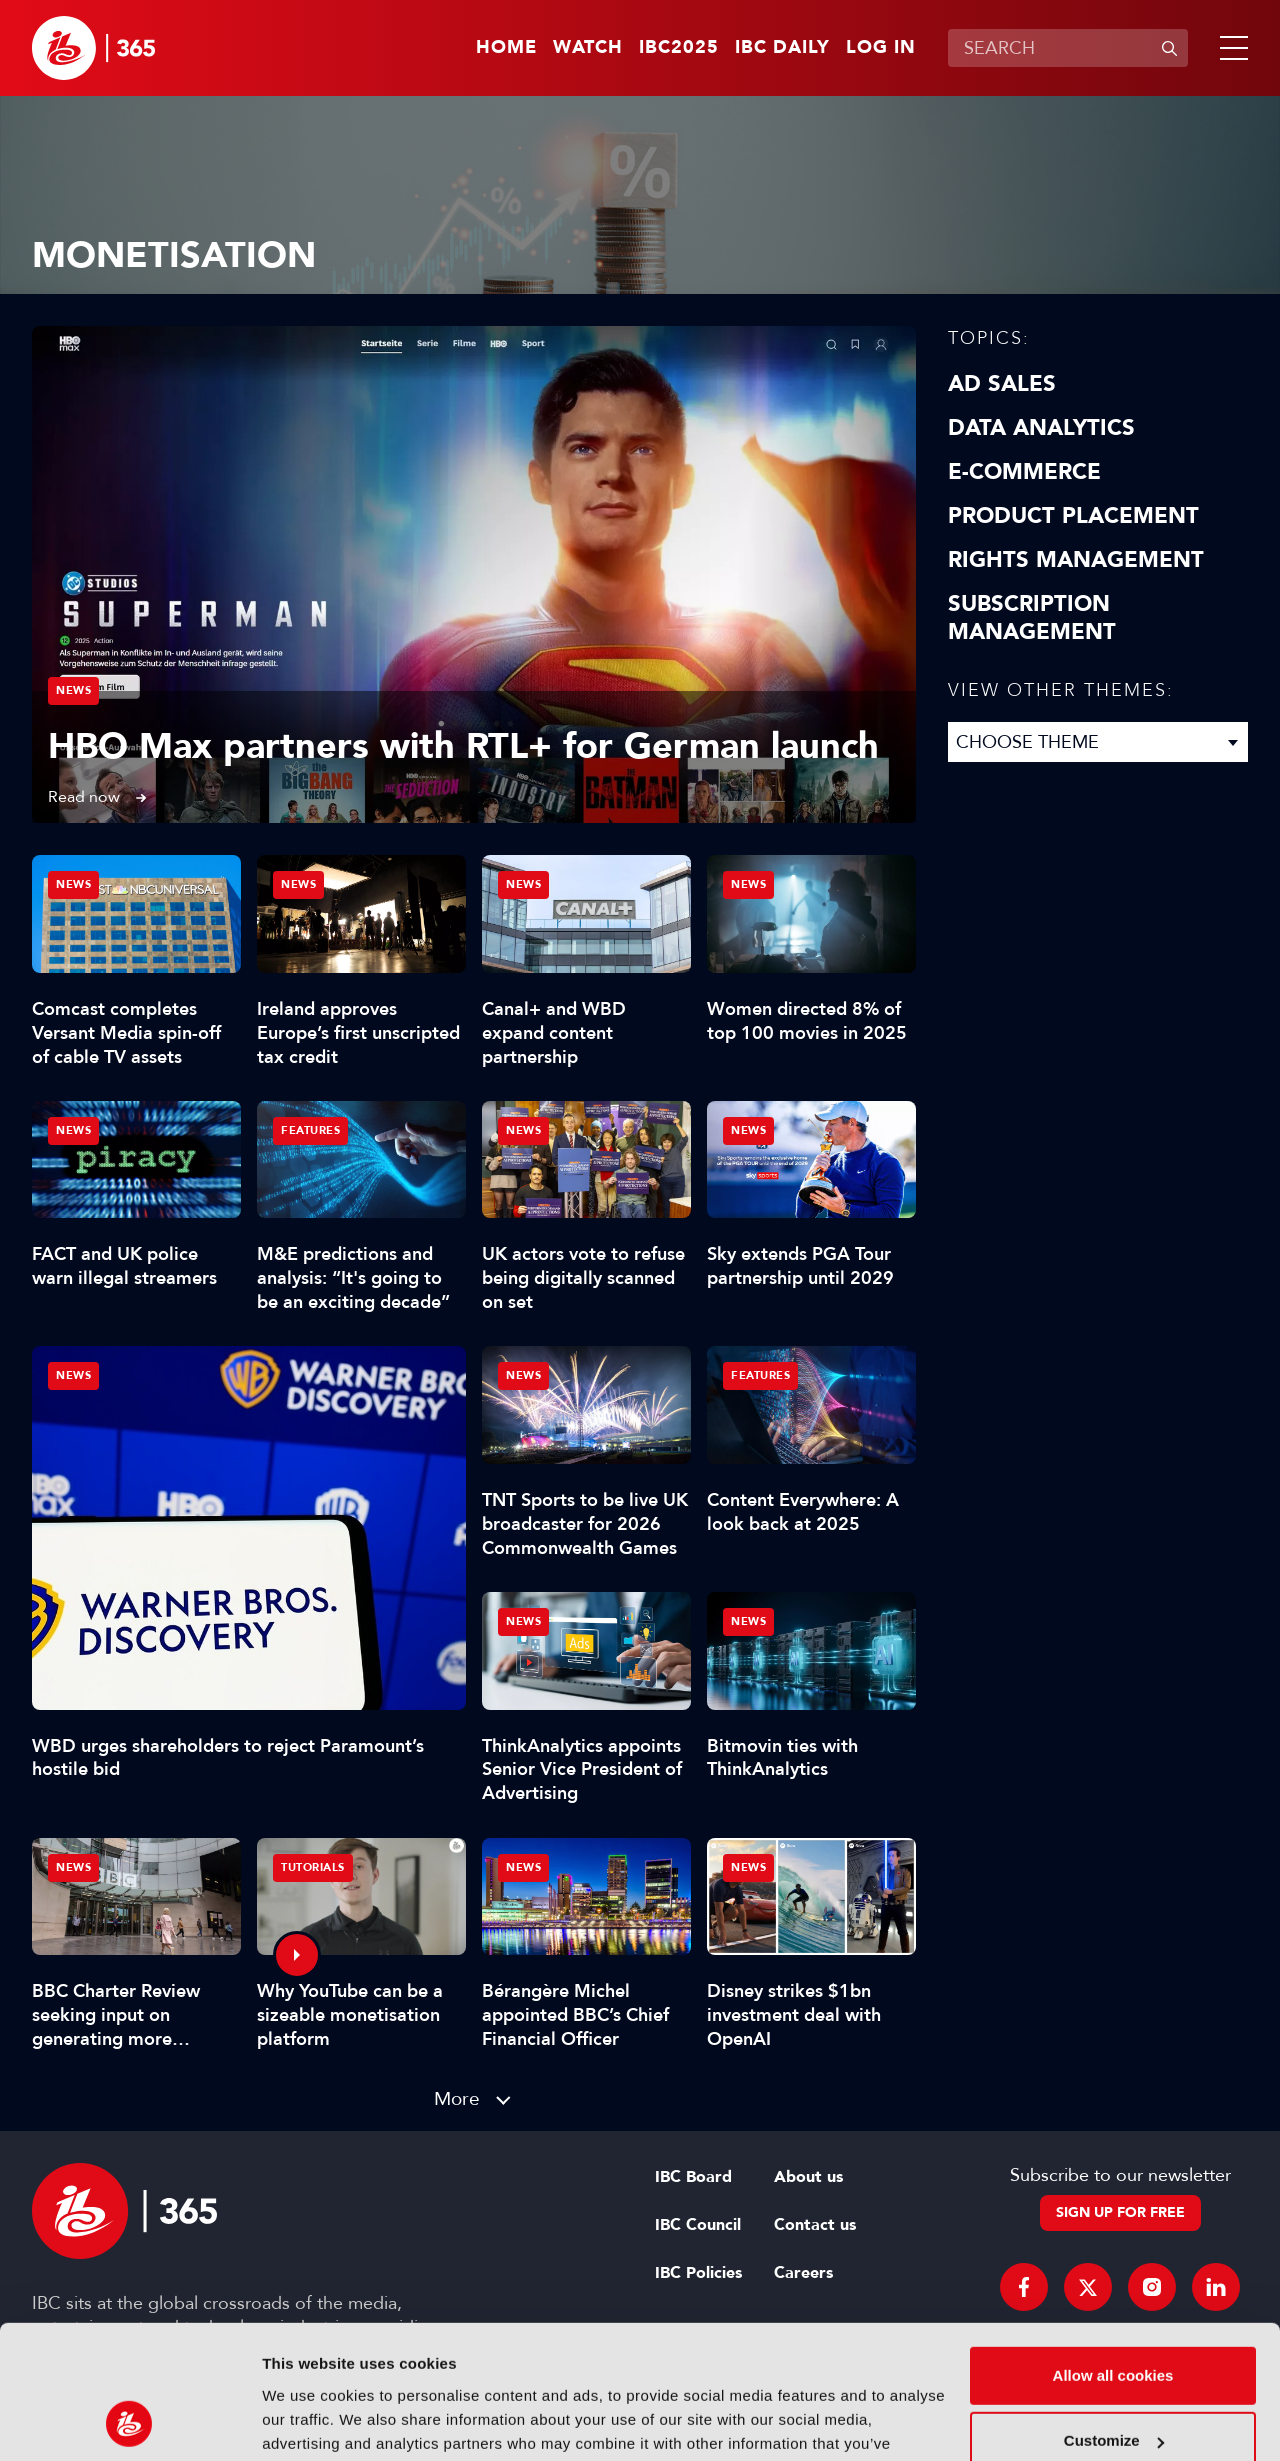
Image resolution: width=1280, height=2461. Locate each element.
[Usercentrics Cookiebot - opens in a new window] (129, 2422)
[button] (1230, 48)
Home (506, 48)
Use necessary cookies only (1113, 2381)
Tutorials (313, 1867)
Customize (1114, 2315)
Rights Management (1076, 560)
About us (808, 2177)
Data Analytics (1041, 428)
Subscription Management (1032, 618)
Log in (881, 48)
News (73, 690)
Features (310, 1130)
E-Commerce (1024, 472)
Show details (308, 2421)
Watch (588, 48)
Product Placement (1073, 516)
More (457, 2098)
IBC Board (693, 2177)
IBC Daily (782, 48)
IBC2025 (679, 48)
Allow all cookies (1113, 2250)
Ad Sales (1002, 384)
